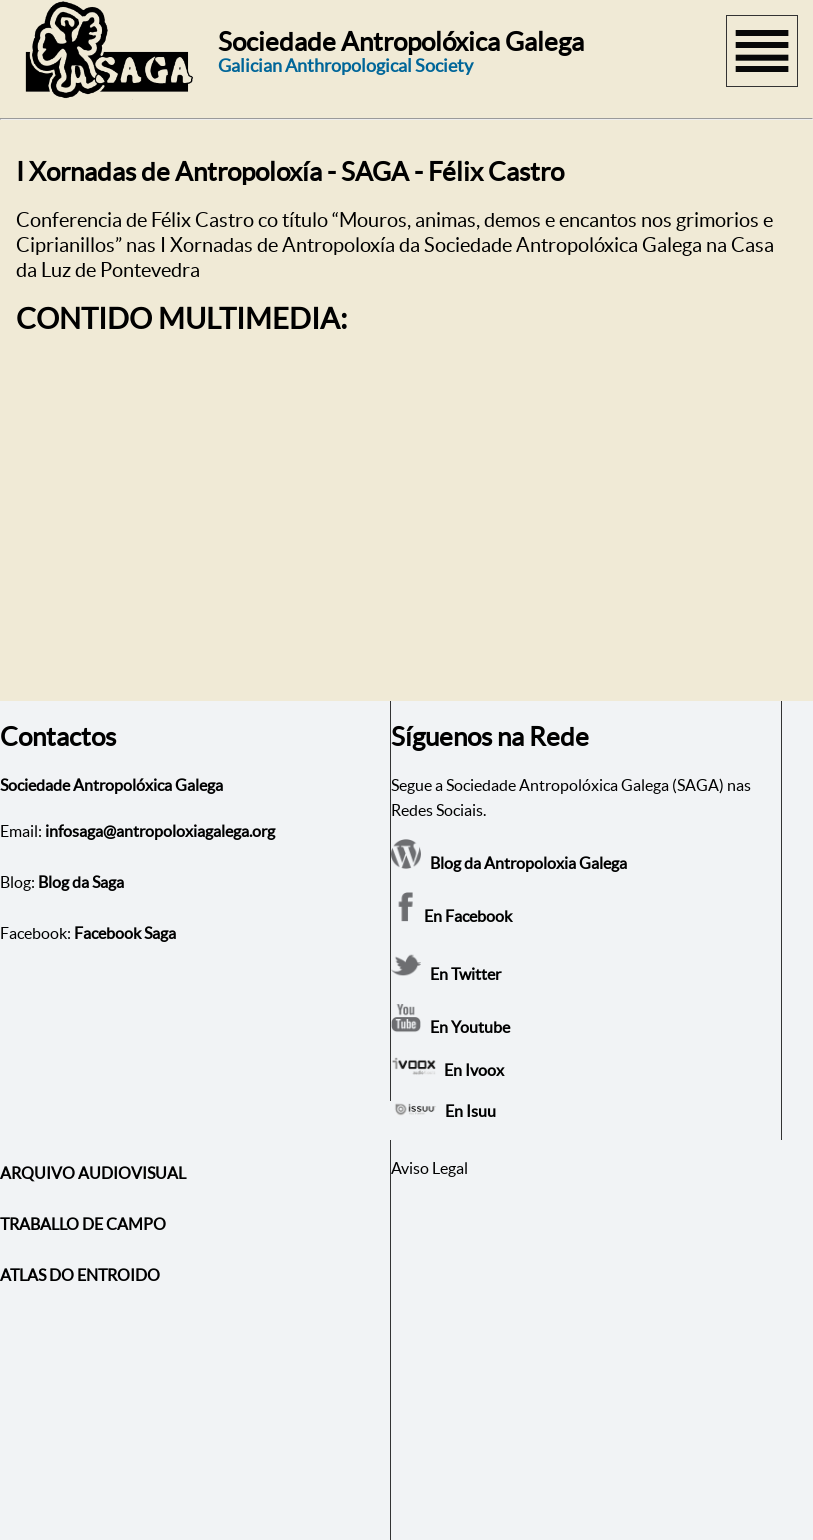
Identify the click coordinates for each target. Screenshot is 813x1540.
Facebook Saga (125, 933)
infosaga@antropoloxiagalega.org (160, 831)
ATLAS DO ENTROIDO (80, 1275)
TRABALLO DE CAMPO (83, 1224)
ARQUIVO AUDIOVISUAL (93, 1173)
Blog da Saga (81, 882)
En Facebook (451, 916)
